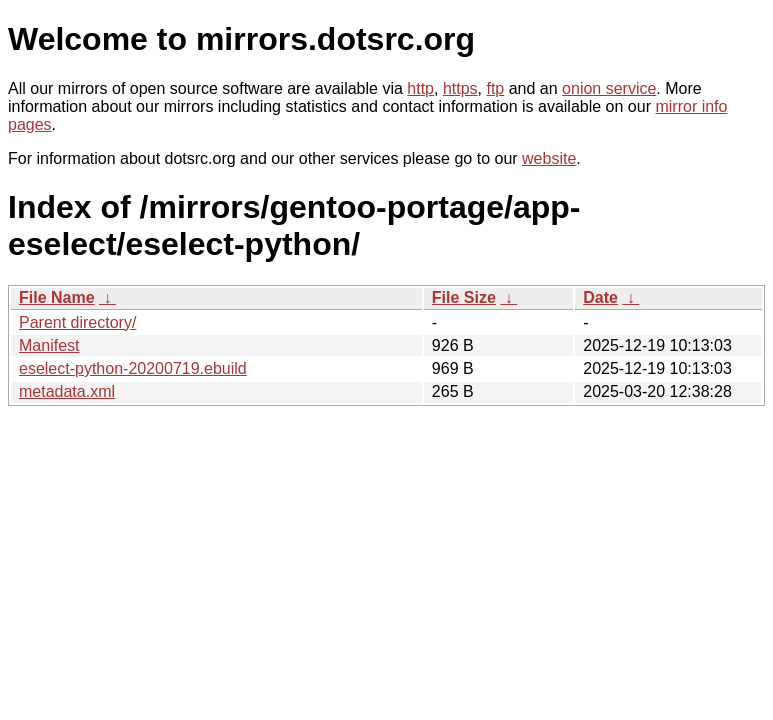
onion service (609, 88)
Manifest (49, 345)
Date (600, 297)
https (460, 88)
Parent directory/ (77, 322)
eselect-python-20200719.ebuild (133, 368)
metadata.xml (67, 391)
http (420, 88)
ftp (495, 88)
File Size (464, 297)
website (549, 158)
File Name (57, 297)
